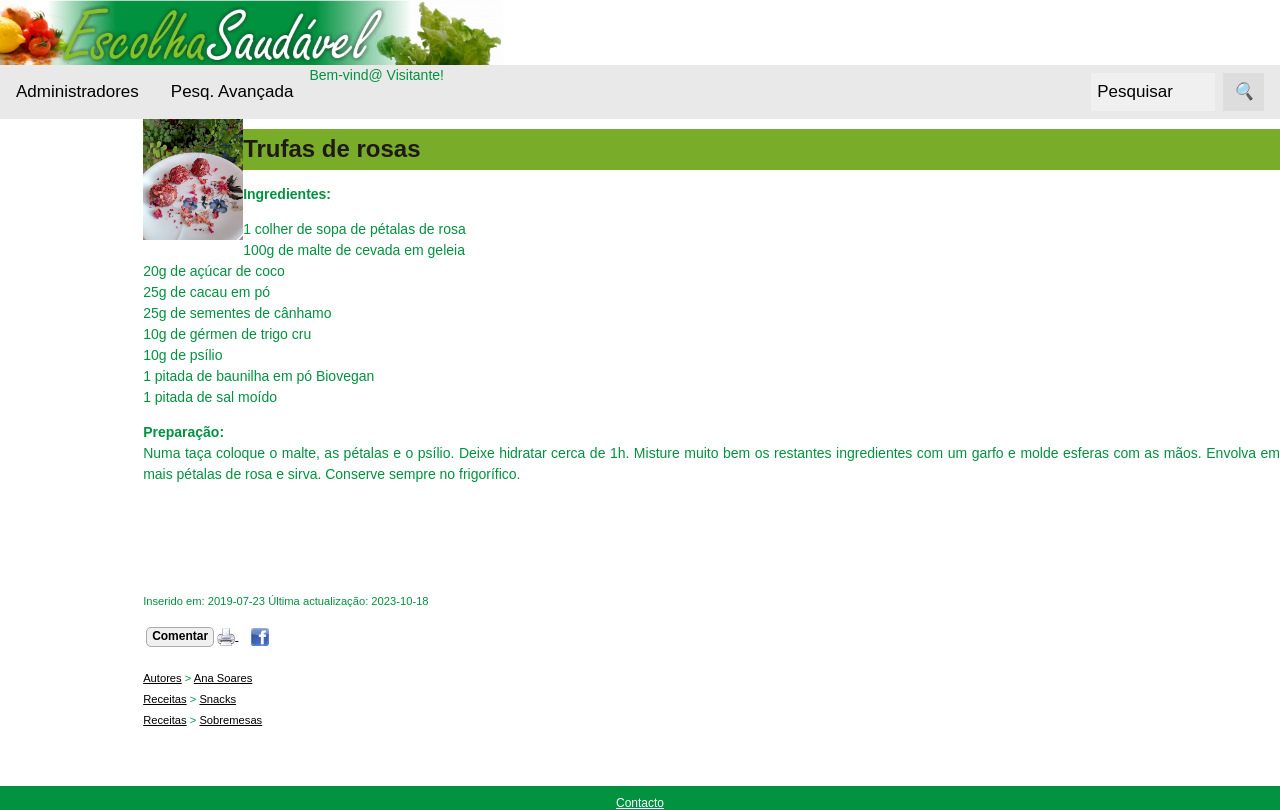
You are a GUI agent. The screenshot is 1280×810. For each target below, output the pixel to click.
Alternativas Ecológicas (79, 256)
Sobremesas (287, 720)
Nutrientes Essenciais (76, 516)
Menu (33, 195)
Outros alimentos (96, 565)
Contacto (640, 803)
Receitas (69, 603)
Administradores (77, 91)
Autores (219, 678)
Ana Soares (280, 678)
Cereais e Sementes (74, 378)
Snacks (274, 699)
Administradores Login (85, 158)
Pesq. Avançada (232, 91)
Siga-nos (43, 654)
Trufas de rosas (388, 148)
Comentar (237, 636)
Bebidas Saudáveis (75, 317)
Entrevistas (77, 465)
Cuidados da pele (98, 427)
